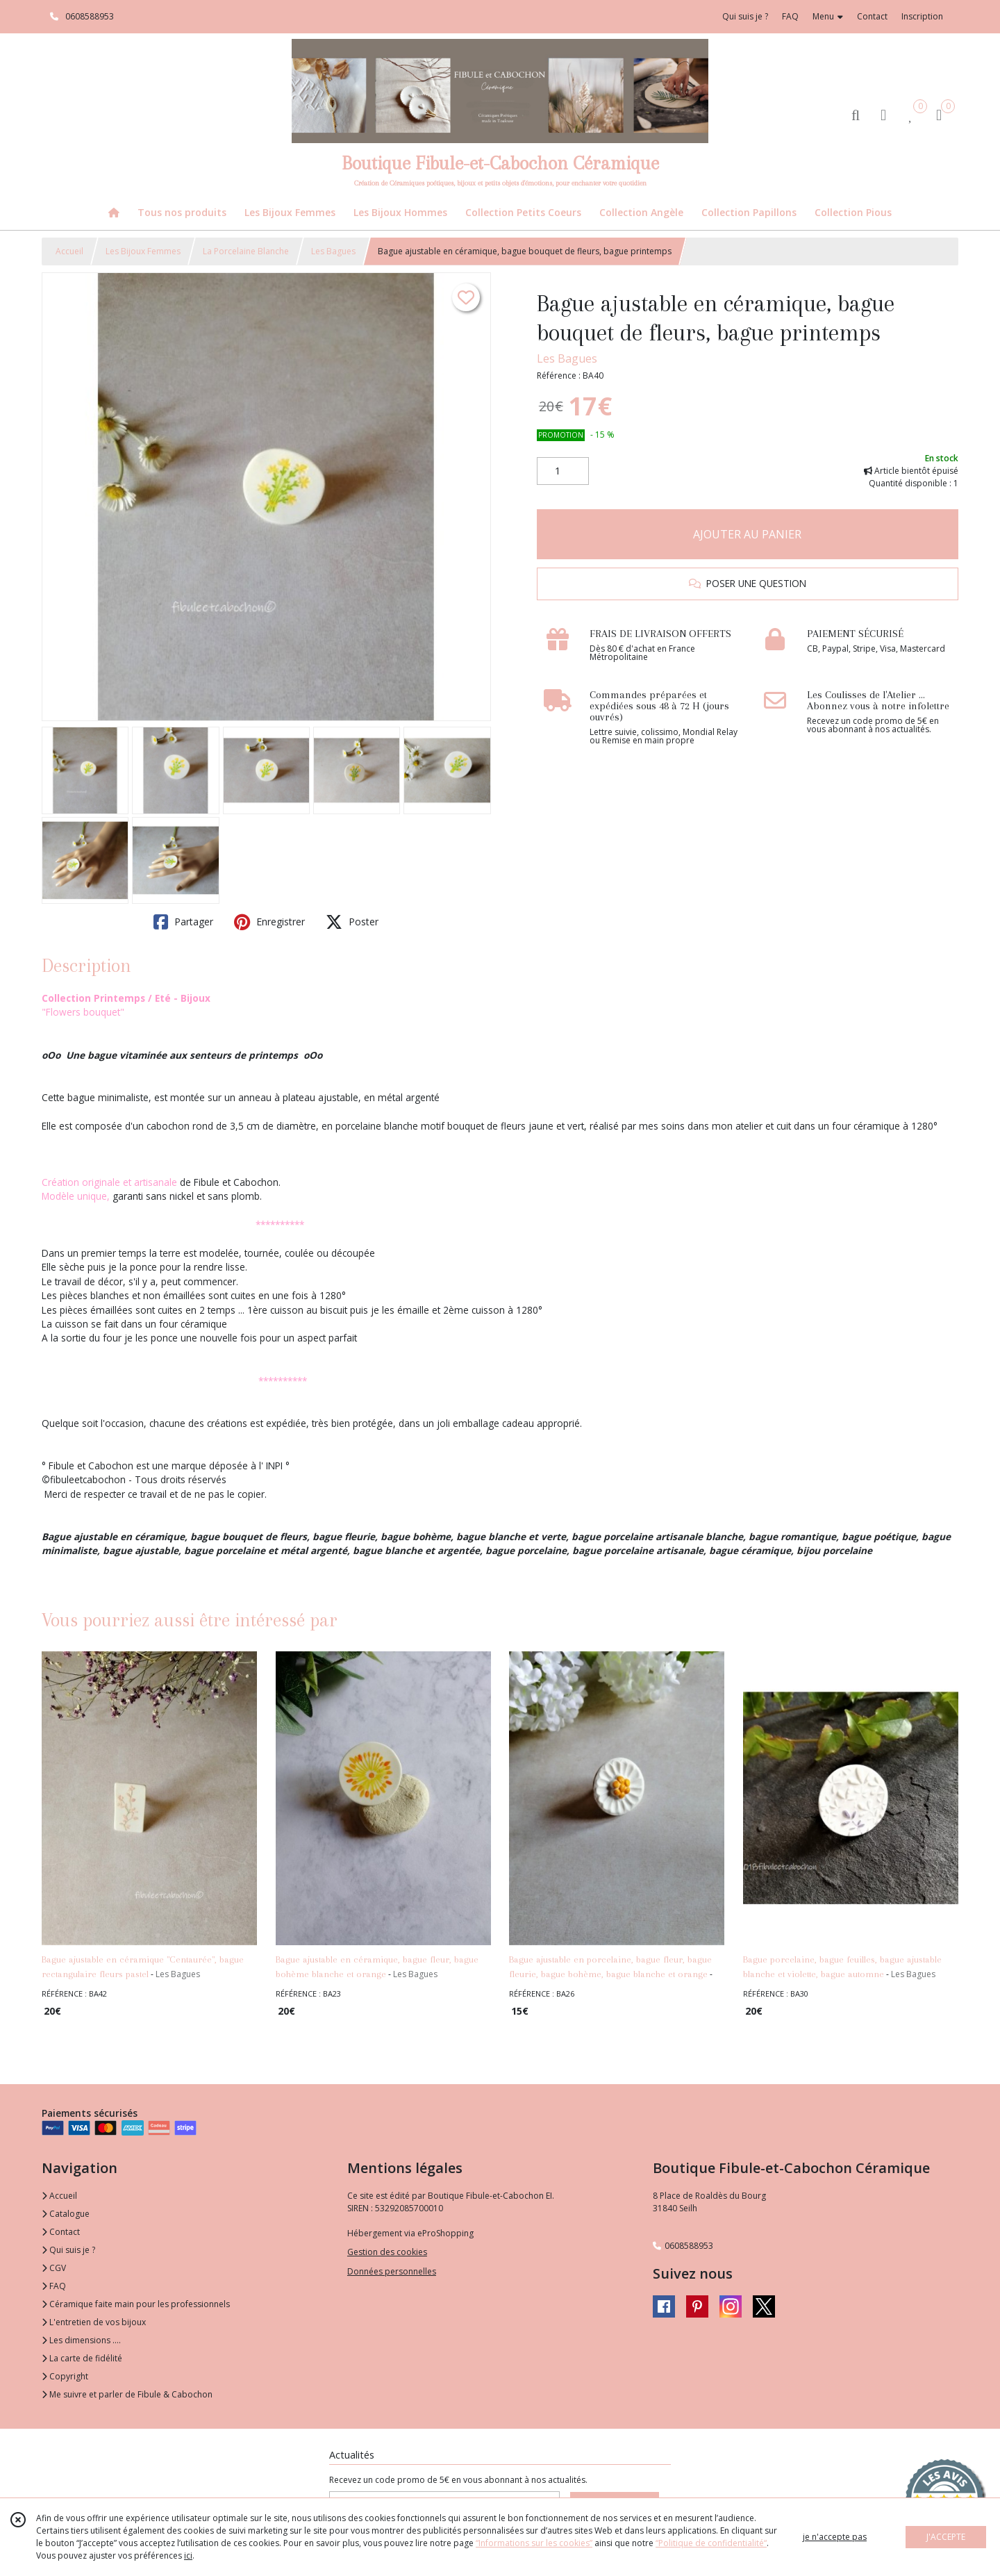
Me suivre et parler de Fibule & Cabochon (127, 2394)
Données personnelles (391, 2271)
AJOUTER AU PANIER (747, 534)
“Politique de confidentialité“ (711, 2543)
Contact (872, 16)
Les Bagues (333, 251)
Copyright (65, 2376)
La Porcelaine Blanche (246, 251)
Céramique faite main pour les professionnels (136, 2304)
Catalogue (66, 2214)
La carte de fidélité (82, 2358)
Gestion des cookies (387, 2252)
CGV (54, 2268)
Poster (352, 922)
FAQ (54, 2286)
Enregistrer (269, 922)
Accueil (69, 251)
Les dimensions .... (81, 2340)
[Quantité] (563, 471)
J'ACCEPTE (945, 2537)
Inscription (922, 16)
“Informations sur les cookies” (534, 2543)
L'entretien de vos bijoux (94, 2322)
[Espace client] (883, 114)
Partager (183, 922)
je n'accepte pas (835, 2537)
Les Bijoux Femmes (143, 251)
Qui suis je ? (68, 2250)
